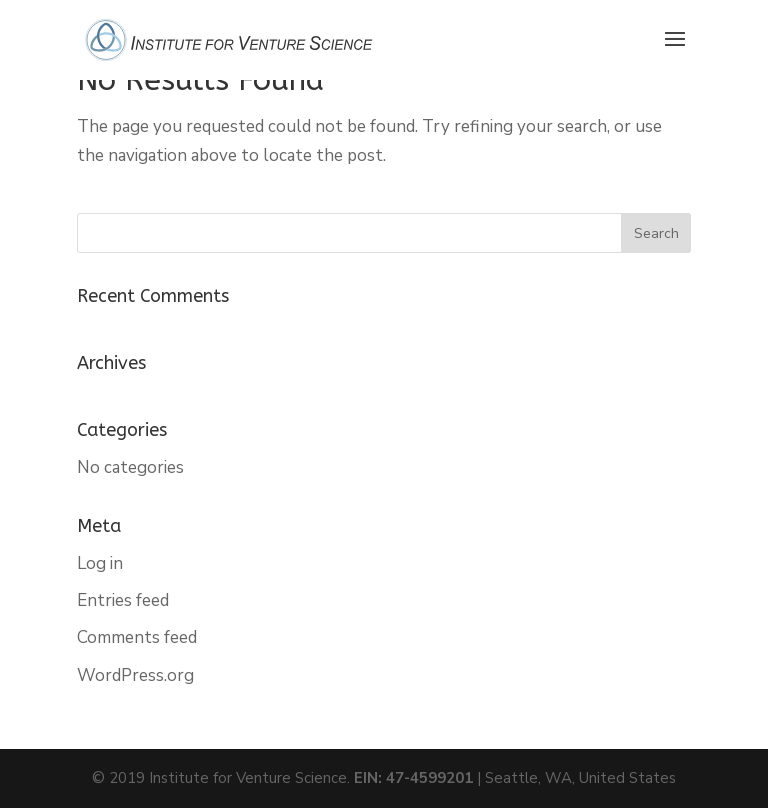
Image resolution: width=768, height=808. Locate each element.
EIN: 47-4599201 (413, 778)
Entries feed (123, 600)
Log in (100, 563)
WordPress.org (135, 675)
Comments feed (137, 637)
